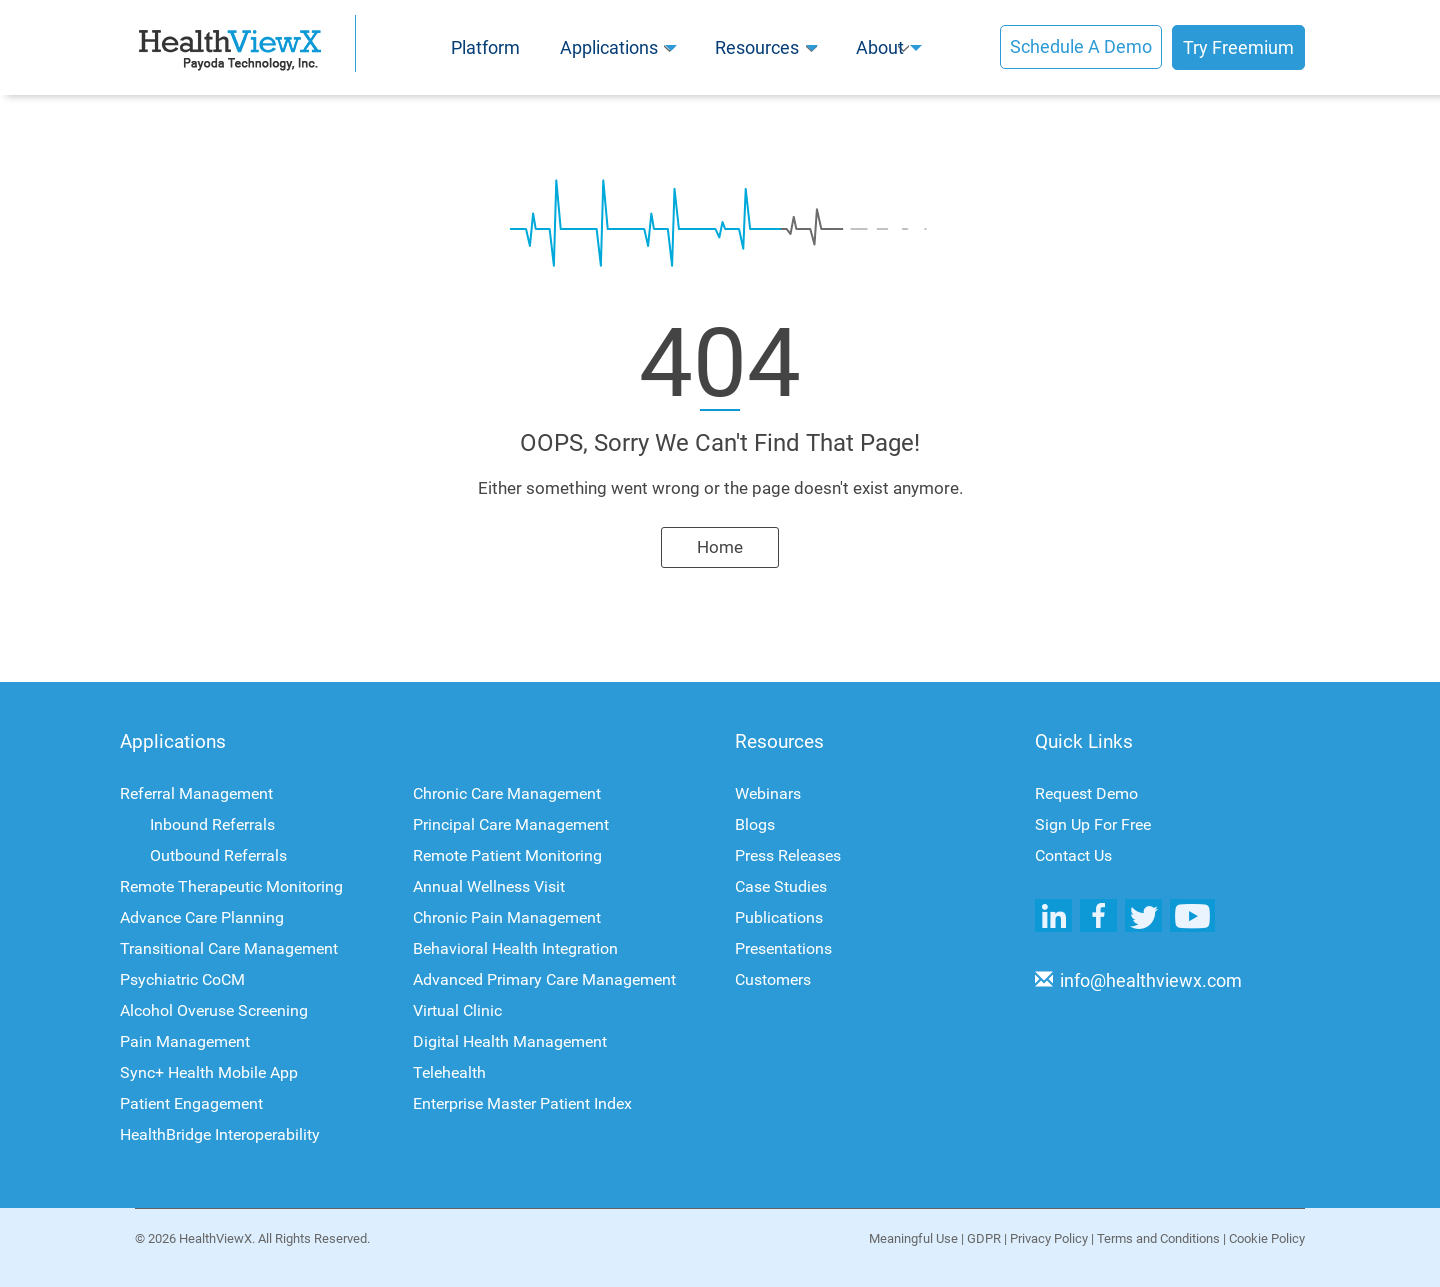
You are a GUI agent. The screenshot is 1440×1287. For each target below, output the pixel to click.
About (880, 47)
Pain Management (185, 1041)
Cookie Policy (1267, 1238)
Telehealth (449, 1072)
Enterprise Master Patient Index (522, 1103)
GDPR (987, 1238)
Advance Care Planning (202, 917)
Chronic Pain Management (507, 917)
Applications (609, 47)
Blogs (755, 825)
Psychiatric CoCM (182, 979)
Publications (779, 918)
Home (720, 547)
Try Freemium (1238, 47)
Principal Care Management (511, 824)
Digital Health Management (510, 1041)
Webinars (768, 794)
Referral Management (196, 793)
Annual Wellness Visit (489, 886)
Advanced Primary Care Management (544, 979)
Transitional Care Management (229, 948)
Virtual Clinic (457, 1010)
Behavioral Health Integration (515, 948)
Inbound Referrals (212, 824)
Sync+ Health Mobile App (209, 1072)
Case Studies (781, 887)
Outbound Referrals (218, 855)
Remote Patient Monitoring (507, 855)
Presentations (783, 949)
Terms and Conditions (1161, 1238)
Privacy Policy (1052, 1238)
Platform (485, 47)
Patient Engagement (191, 1103)
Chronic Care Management (507, 793)
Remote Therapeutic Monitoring (231, 886)
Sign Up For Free (1093, 825)
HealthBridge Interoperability (220, 1134)
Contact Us (1073, 856)
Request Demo (1086, 794)
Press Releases (788, 856)
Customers (773, 980)
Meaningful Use (916, 1238)
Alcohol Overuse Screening (214, 1010)
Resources (757, 47)
